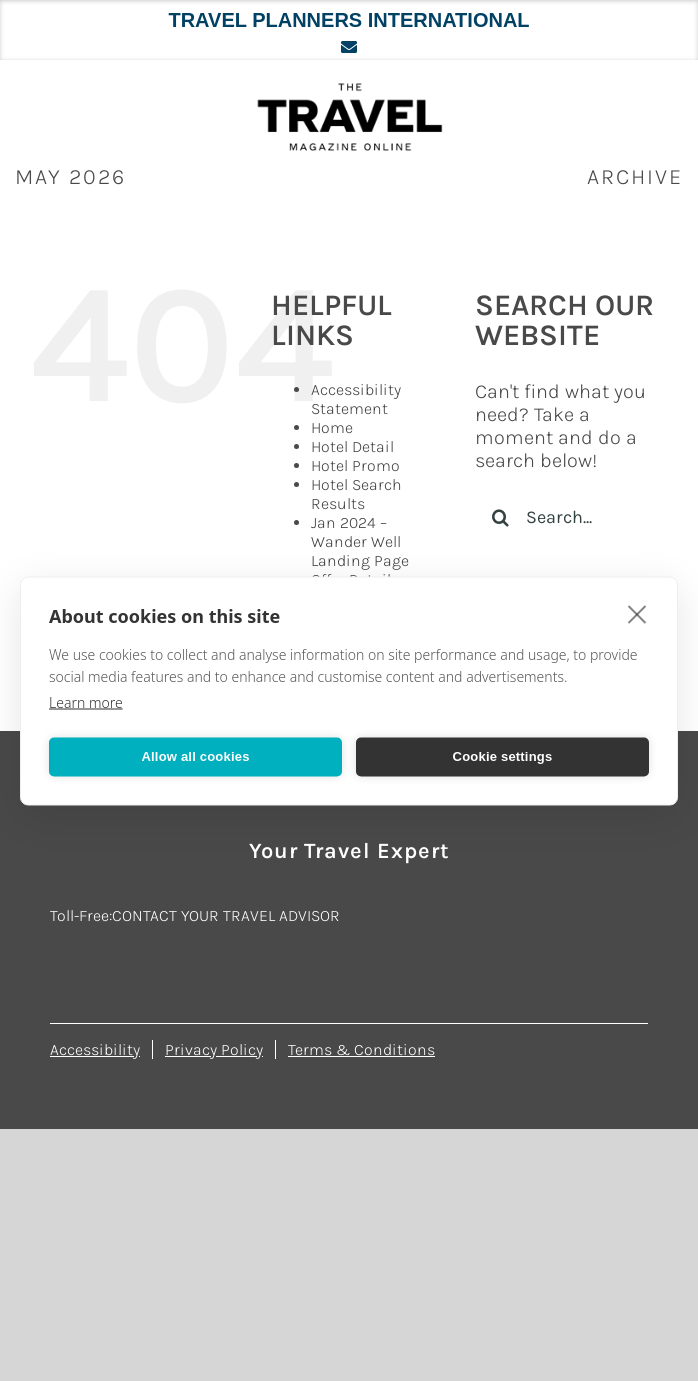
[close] (637, 613)
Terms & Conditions (361, 1049)
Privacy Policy (214, 1049)
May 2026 (70, 177)
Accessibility (95, 1049)
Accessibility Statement (356, 399)
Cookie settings (503, 756)
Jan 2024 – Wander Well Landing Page (360, 541)
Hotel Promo (355, 465)
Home (332, 427)
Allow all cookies (195, 756)
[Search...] (571, 517)
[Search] (500, 517)
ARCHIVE (635, 177)
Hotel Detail (352, 446)
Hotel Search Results (356, 494)
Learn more (86, 701)
